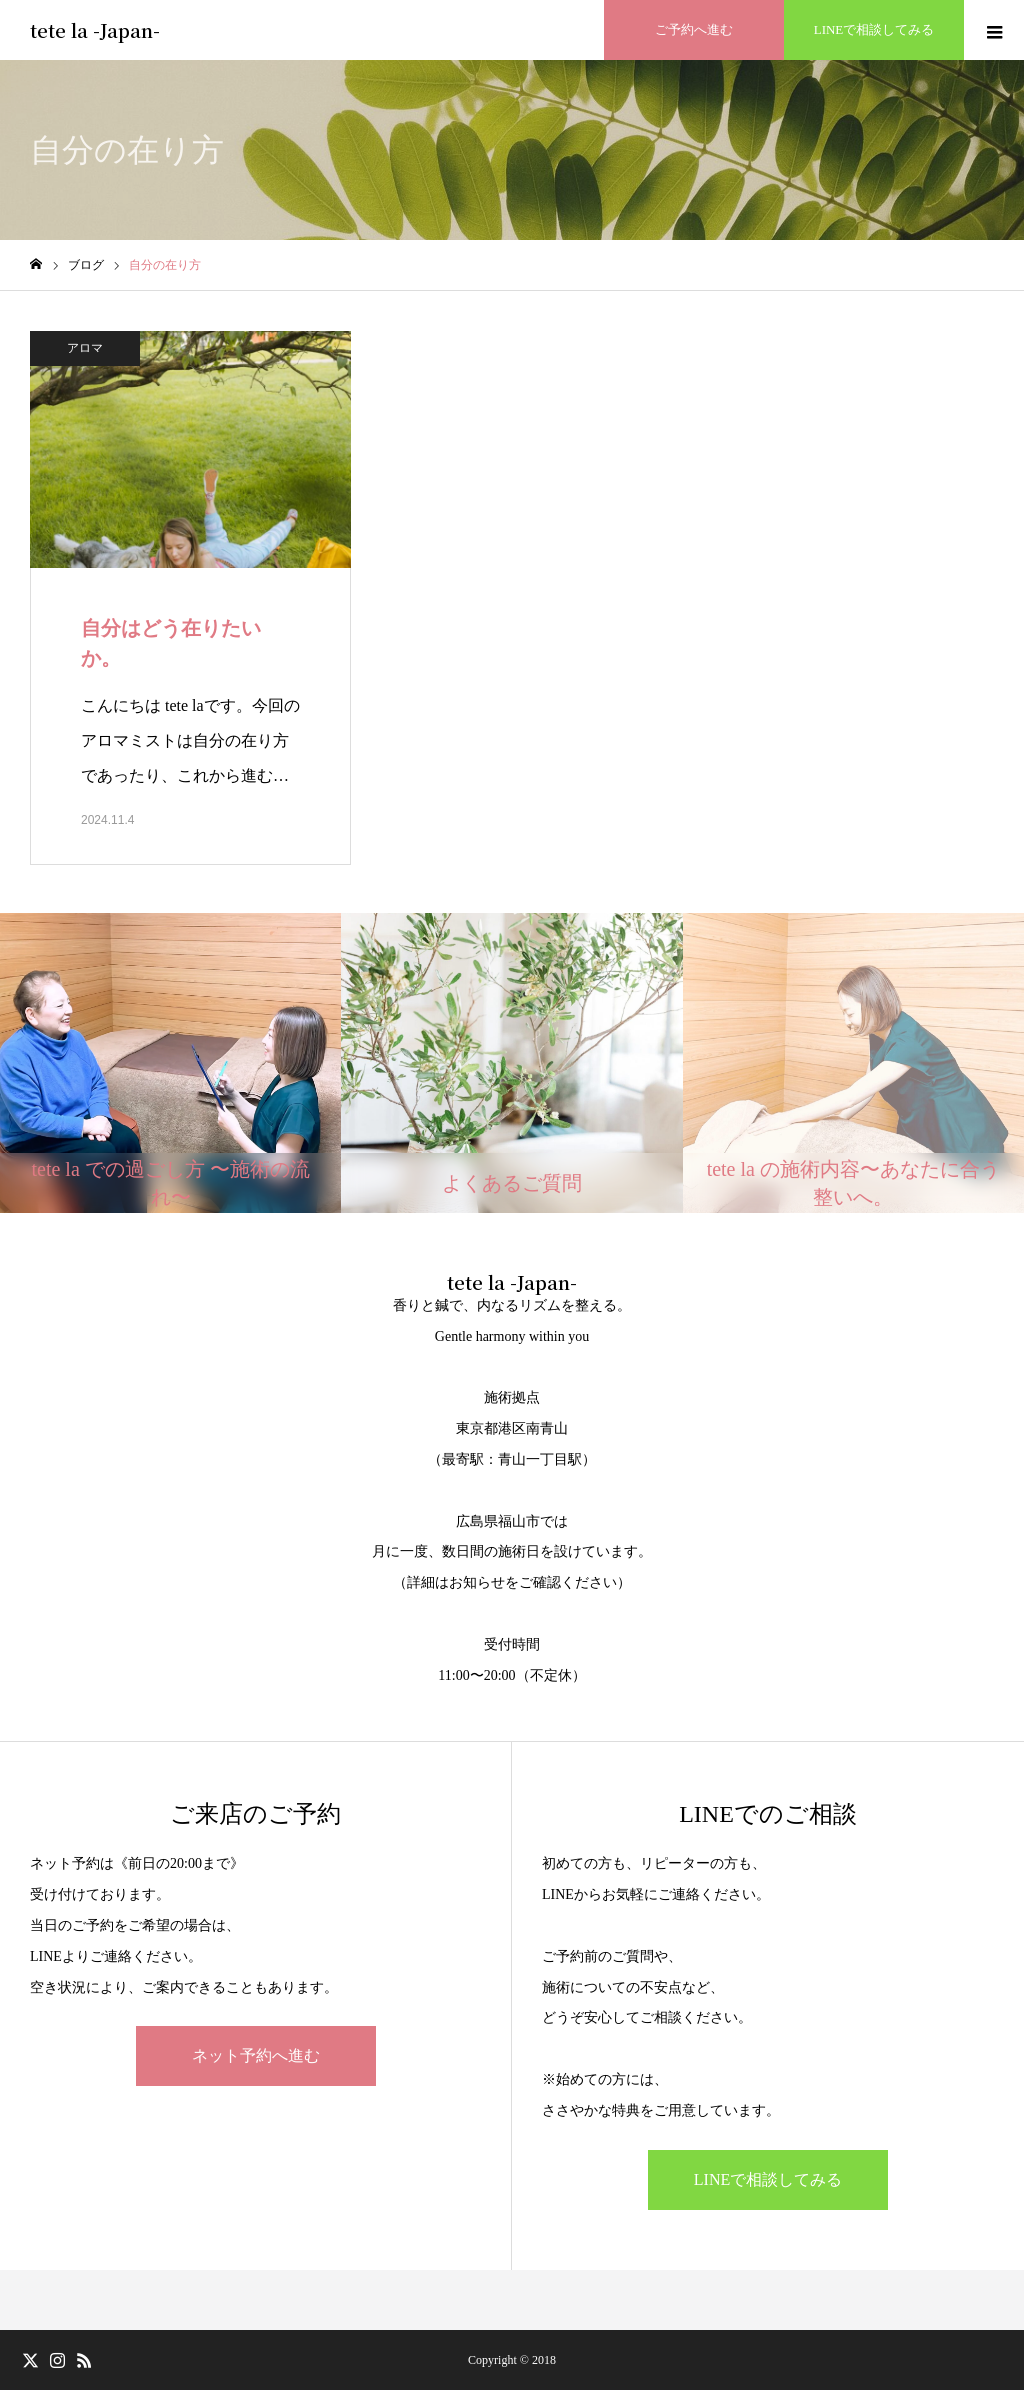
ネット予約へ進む (256, 2055)
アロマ (85, 348)
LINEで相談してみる (768, 2179)
